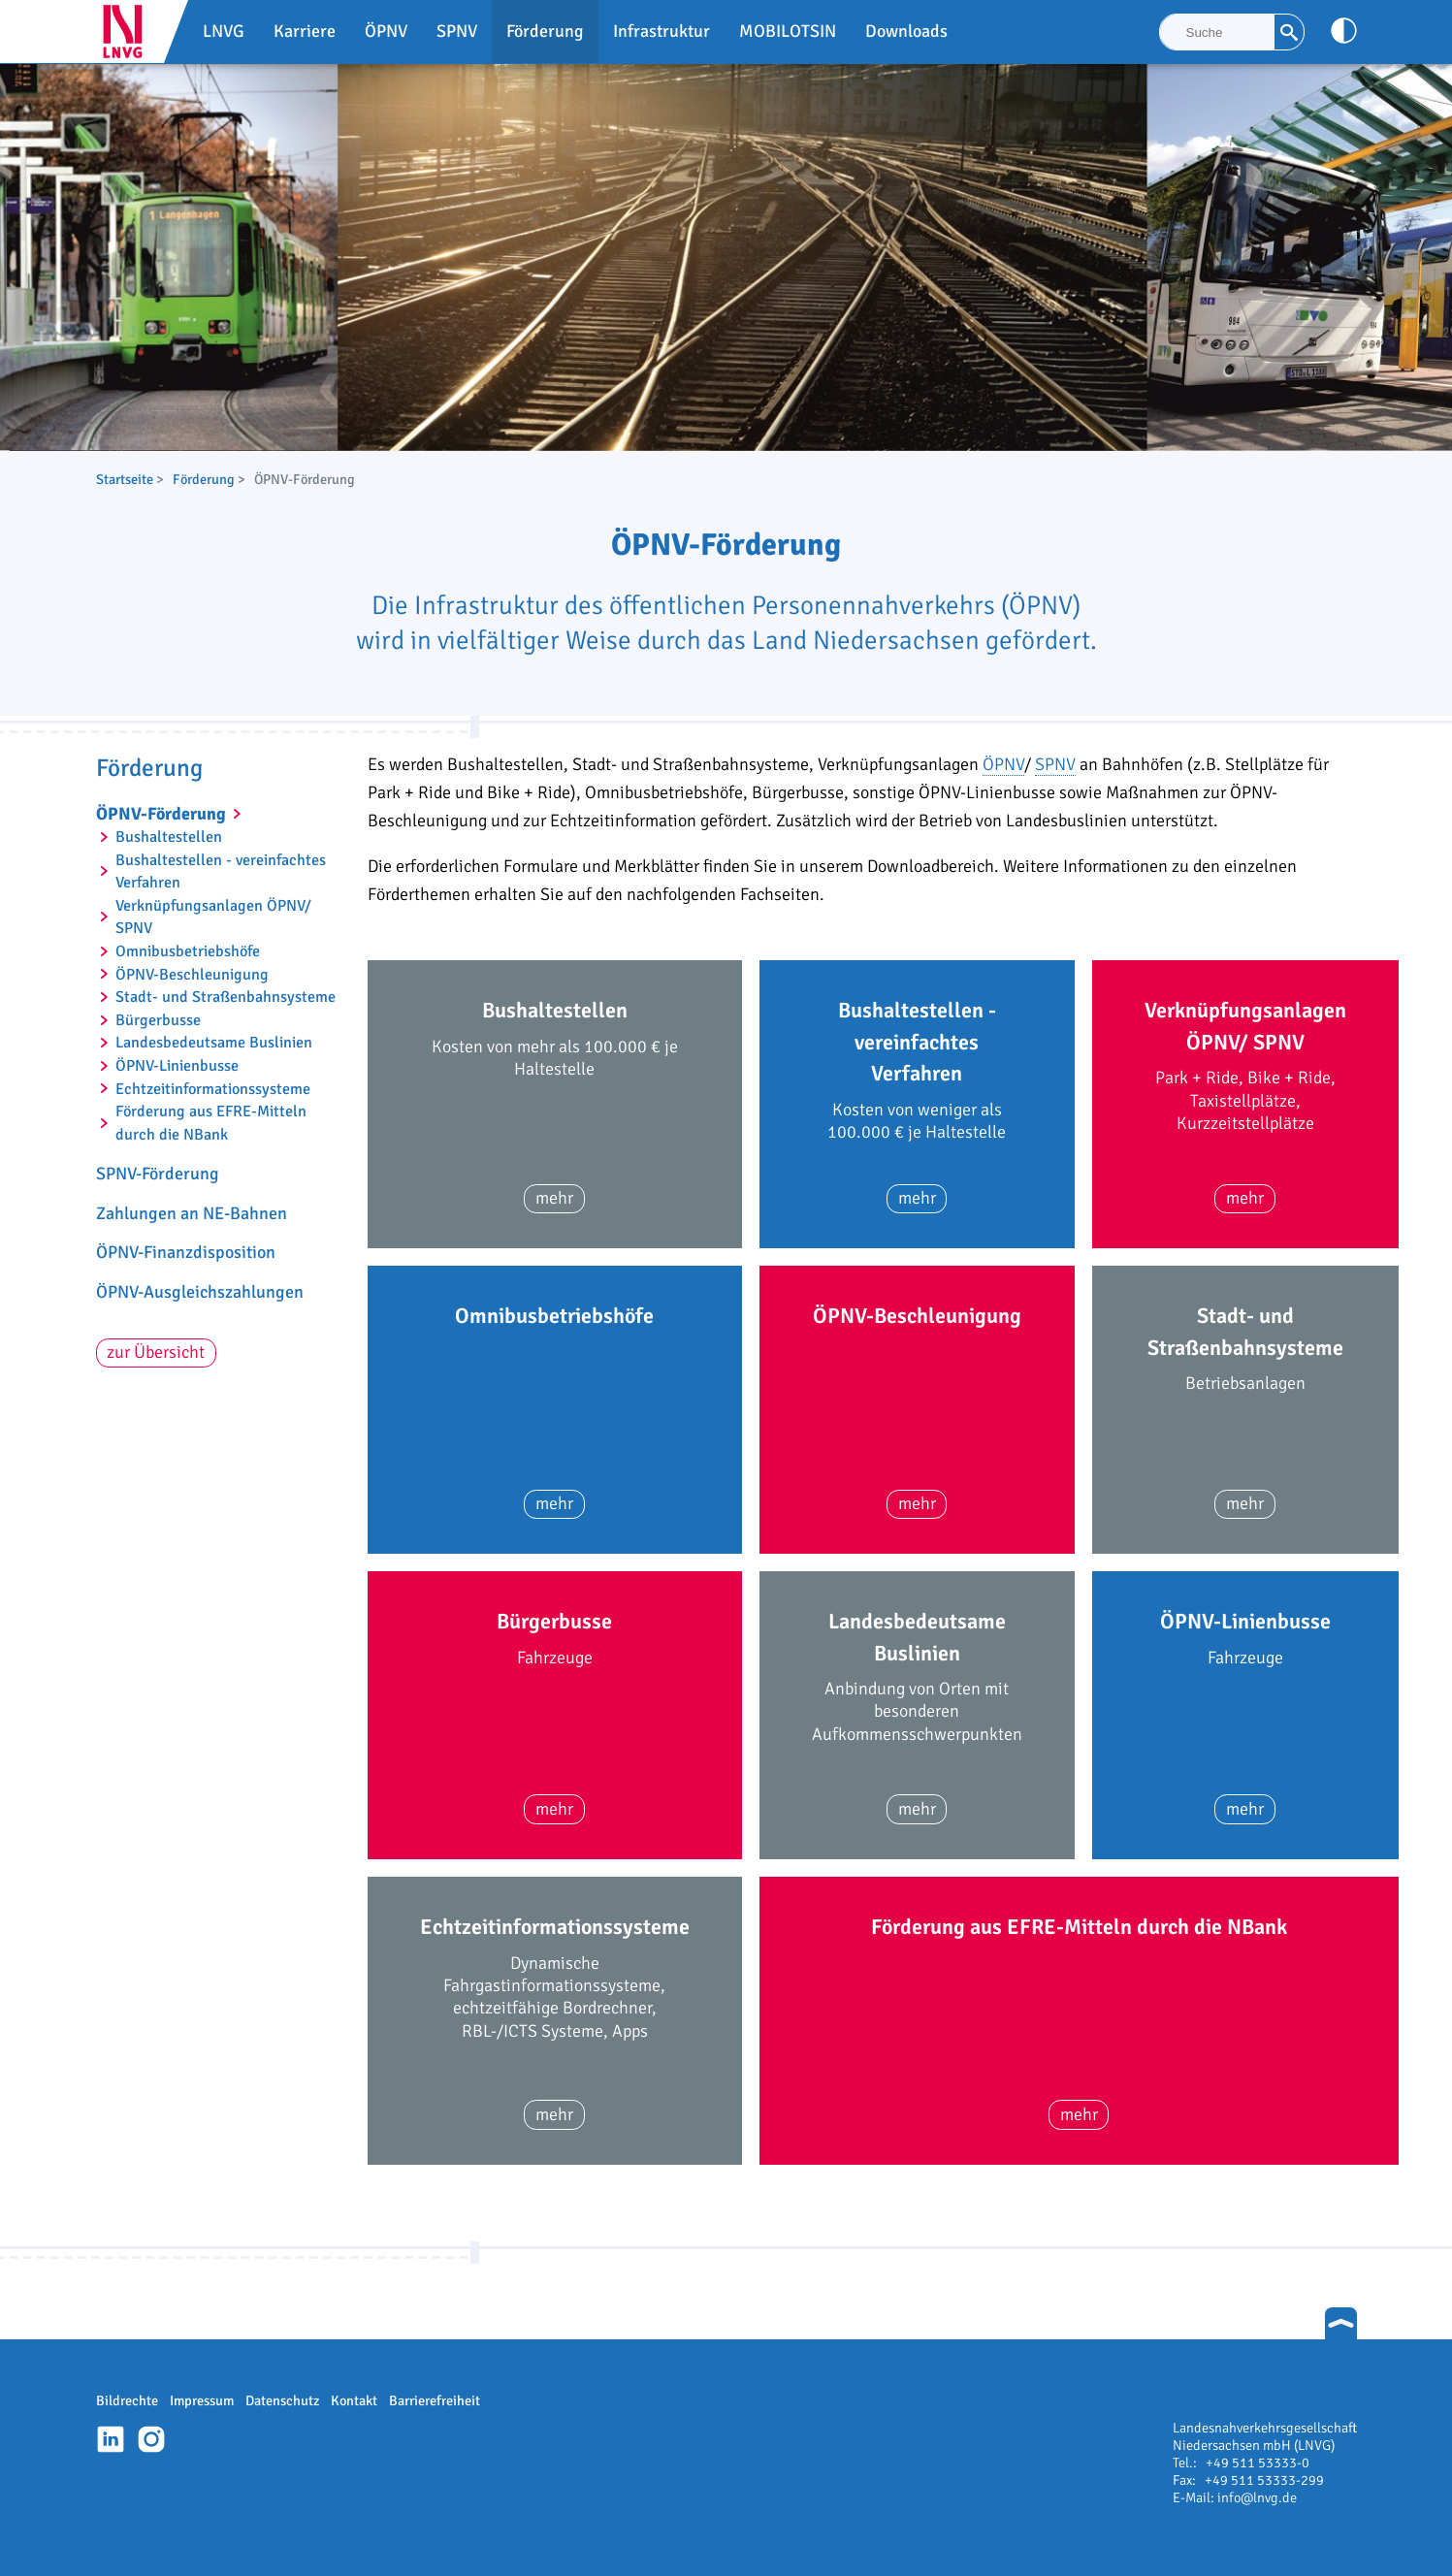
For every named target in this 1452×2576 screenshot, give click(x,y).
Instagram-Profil (151, 2439)
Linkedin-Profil (110, 2439)
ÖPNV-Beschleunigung (192, 974)
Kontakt (354, 2400)
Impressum (202, 2400)
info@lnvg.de (1257, 2497)
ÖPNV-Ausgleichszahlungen (200, 1292)
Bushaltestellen (168, 837)
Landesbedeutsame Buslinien (213, 1042)
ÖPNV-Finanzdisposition (185, 1252)
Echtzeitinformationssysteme (212, 1089)
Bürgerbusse (158, 1020)
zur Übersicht (156, 1352)
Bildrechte (127, 2400)
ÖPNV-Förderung (161, 813)
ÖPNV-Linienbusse (177, 1066)
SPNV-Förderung (157, 1173)
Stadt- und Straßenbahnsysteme (225, 997)
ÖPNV (1003, 764)
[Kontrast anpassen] (1344, 30)
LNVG (130, 31)
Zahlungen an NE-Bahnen (191, 1213)
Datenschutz (282, 2400)
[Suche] (1217, 32)
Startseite (124, 479)
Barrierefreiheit (434, 2400)
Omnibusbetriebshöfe (187, 951)
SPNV (1055, 764)
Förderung (204, 479)
